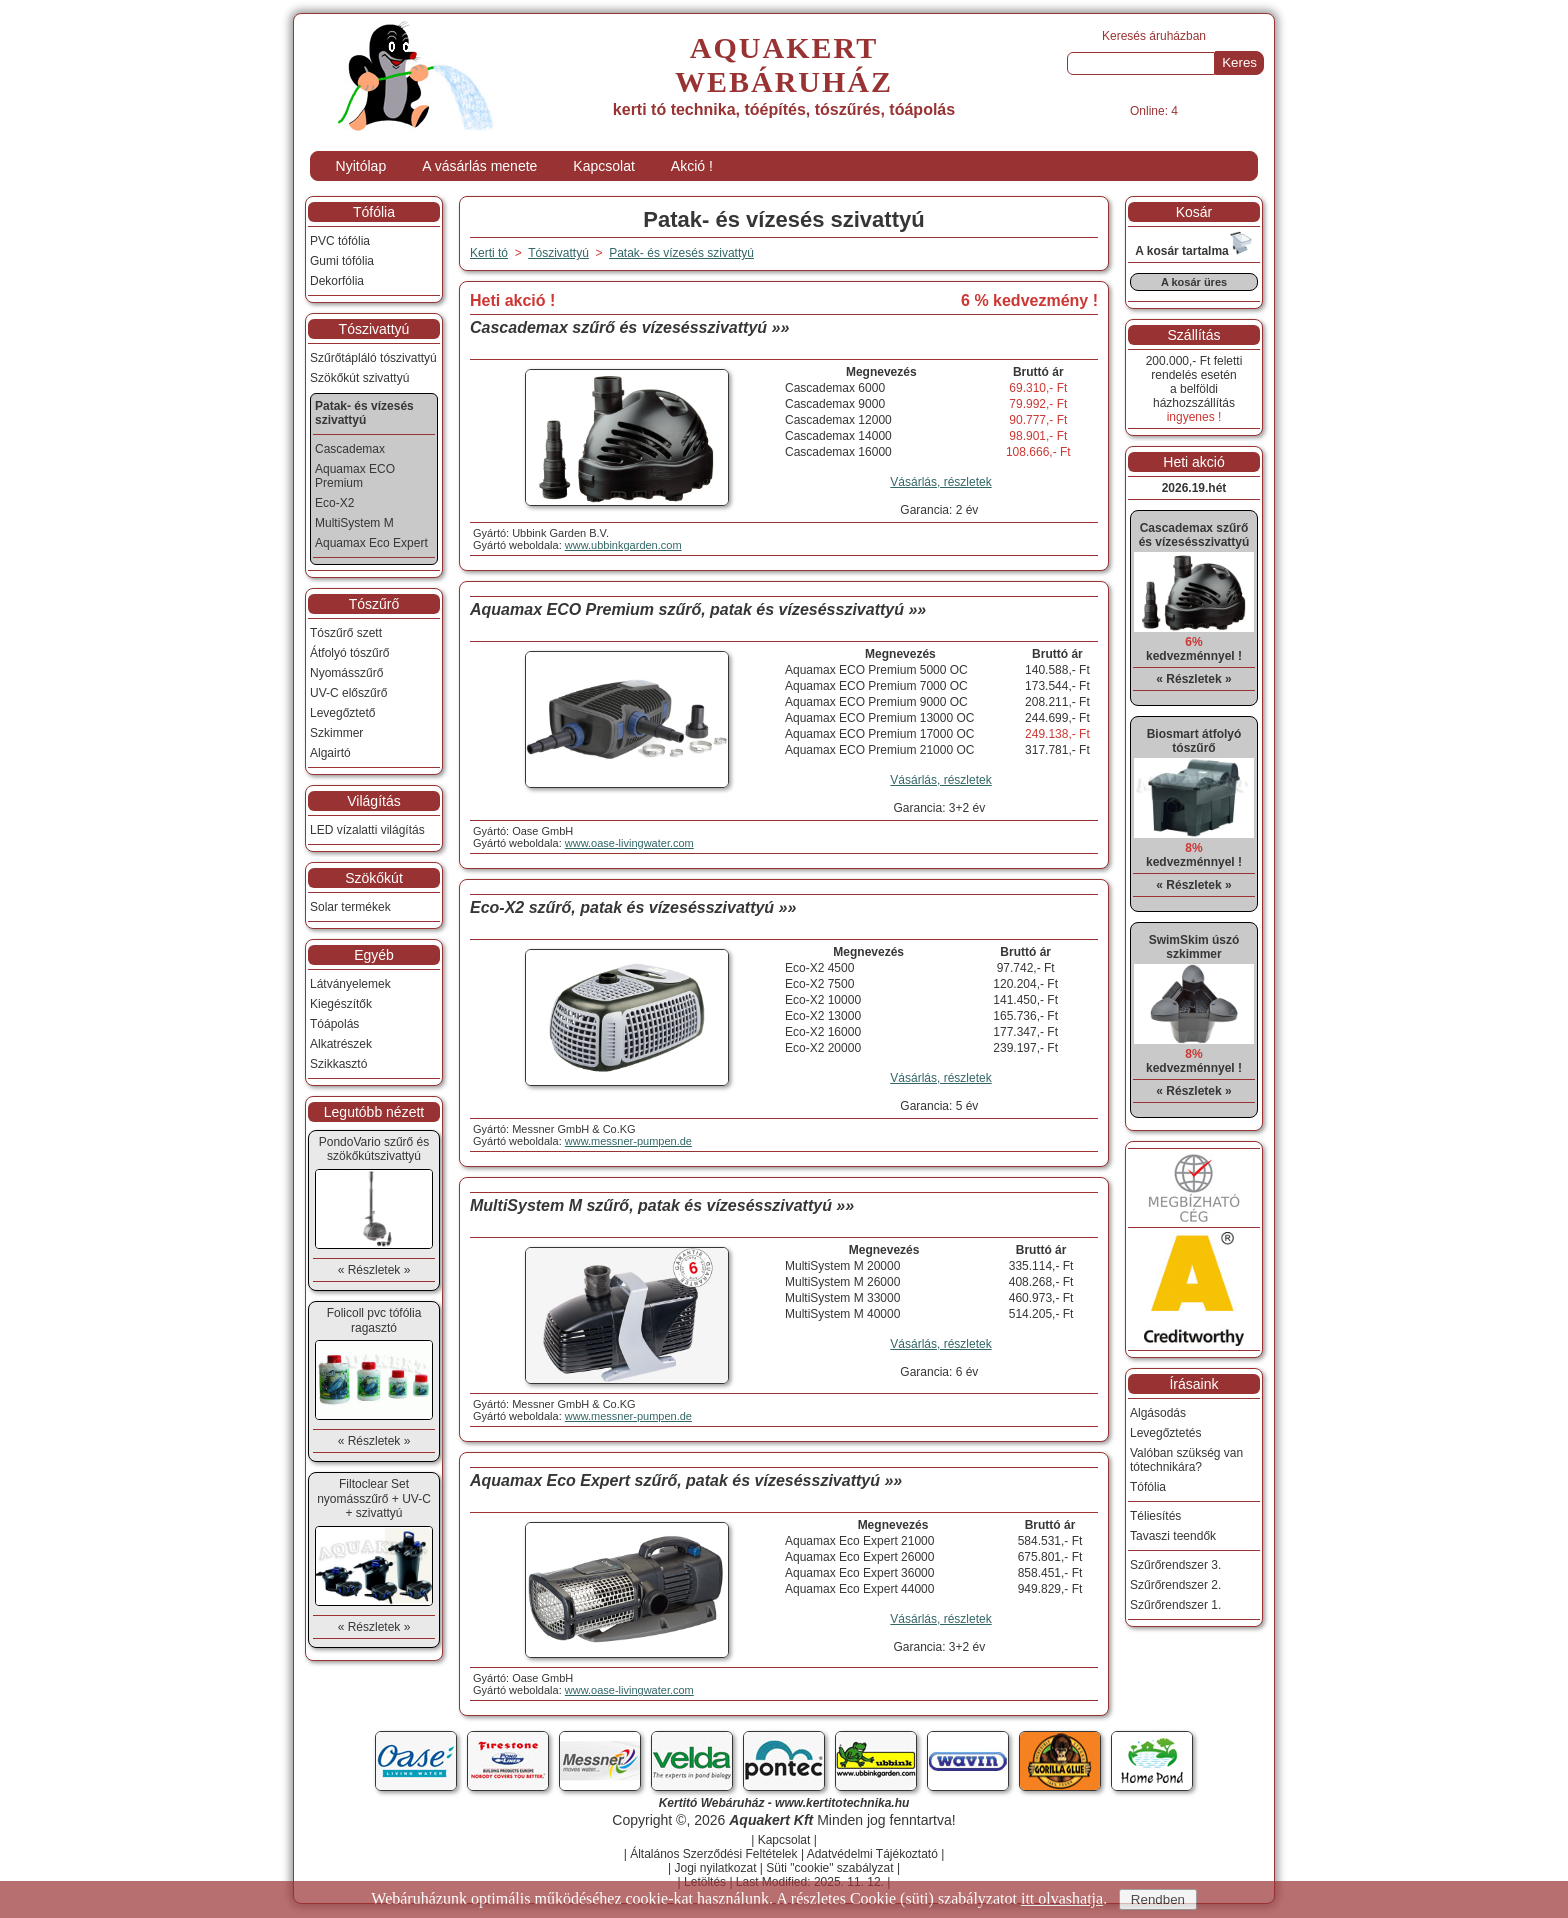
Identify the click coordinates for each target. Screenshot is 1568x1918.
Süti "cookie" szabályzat (829, 1868)
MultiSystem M (354, 523)
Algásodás (1158, 1413)
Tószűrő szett (346, 633)
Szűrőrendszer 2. (1175, 1585)
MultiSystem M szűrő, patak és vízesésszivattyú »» (662, 1205)
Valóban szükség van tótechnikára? (1186, 1460)
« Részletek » (374, 1270)
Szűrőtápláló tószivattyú (373, 358)
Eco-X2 (334, 503)
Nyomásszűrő (346, 673)
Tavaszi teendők (1173, 1536)
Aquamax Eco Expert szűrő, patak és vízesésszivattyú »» (686, 1480)
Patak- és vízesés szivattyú (681, 253)
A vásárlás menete (479, 166)
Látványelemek (350, 984)
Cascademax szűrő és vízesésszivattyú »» (629, 327)
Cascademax (350, 449)
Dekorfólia (337, 281)
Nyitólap (361, 166)
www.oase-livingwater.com (629, 843)
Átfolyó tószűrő (349, 653)
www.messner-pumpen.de (628, 1141)
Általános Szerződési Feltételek (713, 1854)
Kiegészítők (341, 1004)
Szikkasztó (338, 1064)
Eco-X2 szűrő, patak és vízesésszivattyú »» (633, 907)
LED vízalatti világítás (367, 830)
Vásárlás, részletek (940, 482)
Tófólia (374, 212)
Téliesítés (1155, 1516)
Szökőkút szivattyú (359, 378)
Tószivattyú (374, 329)
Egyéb (374, 955)
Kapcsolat (603, 166)
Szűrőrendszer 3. (1175, 1565)
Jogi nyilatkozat (715, 1868)
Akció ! (692, 166)
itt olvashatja (1062, 1898)
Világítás (373, 801)
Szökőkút (374, 878)
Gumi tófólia (342, 261)
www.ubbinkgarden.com (623, 545)
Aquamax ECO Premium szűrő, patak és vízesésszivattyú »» (698, 609)
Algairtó (330, 753)
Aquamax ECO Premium (355, 476)
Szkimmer (336, 733)
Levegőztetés (1165, 1433)
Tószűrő (374, 604)
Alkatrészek (341, 1044)
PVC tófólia (340, 241)
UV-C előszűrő (348, 693)
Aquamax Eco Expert (371, 543)
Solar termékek (350, 907)
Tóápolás (334, 1024)
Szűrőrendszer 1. (1175, 1605)
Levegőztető (342, 713)
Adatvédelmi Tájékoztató (872, 1854)
